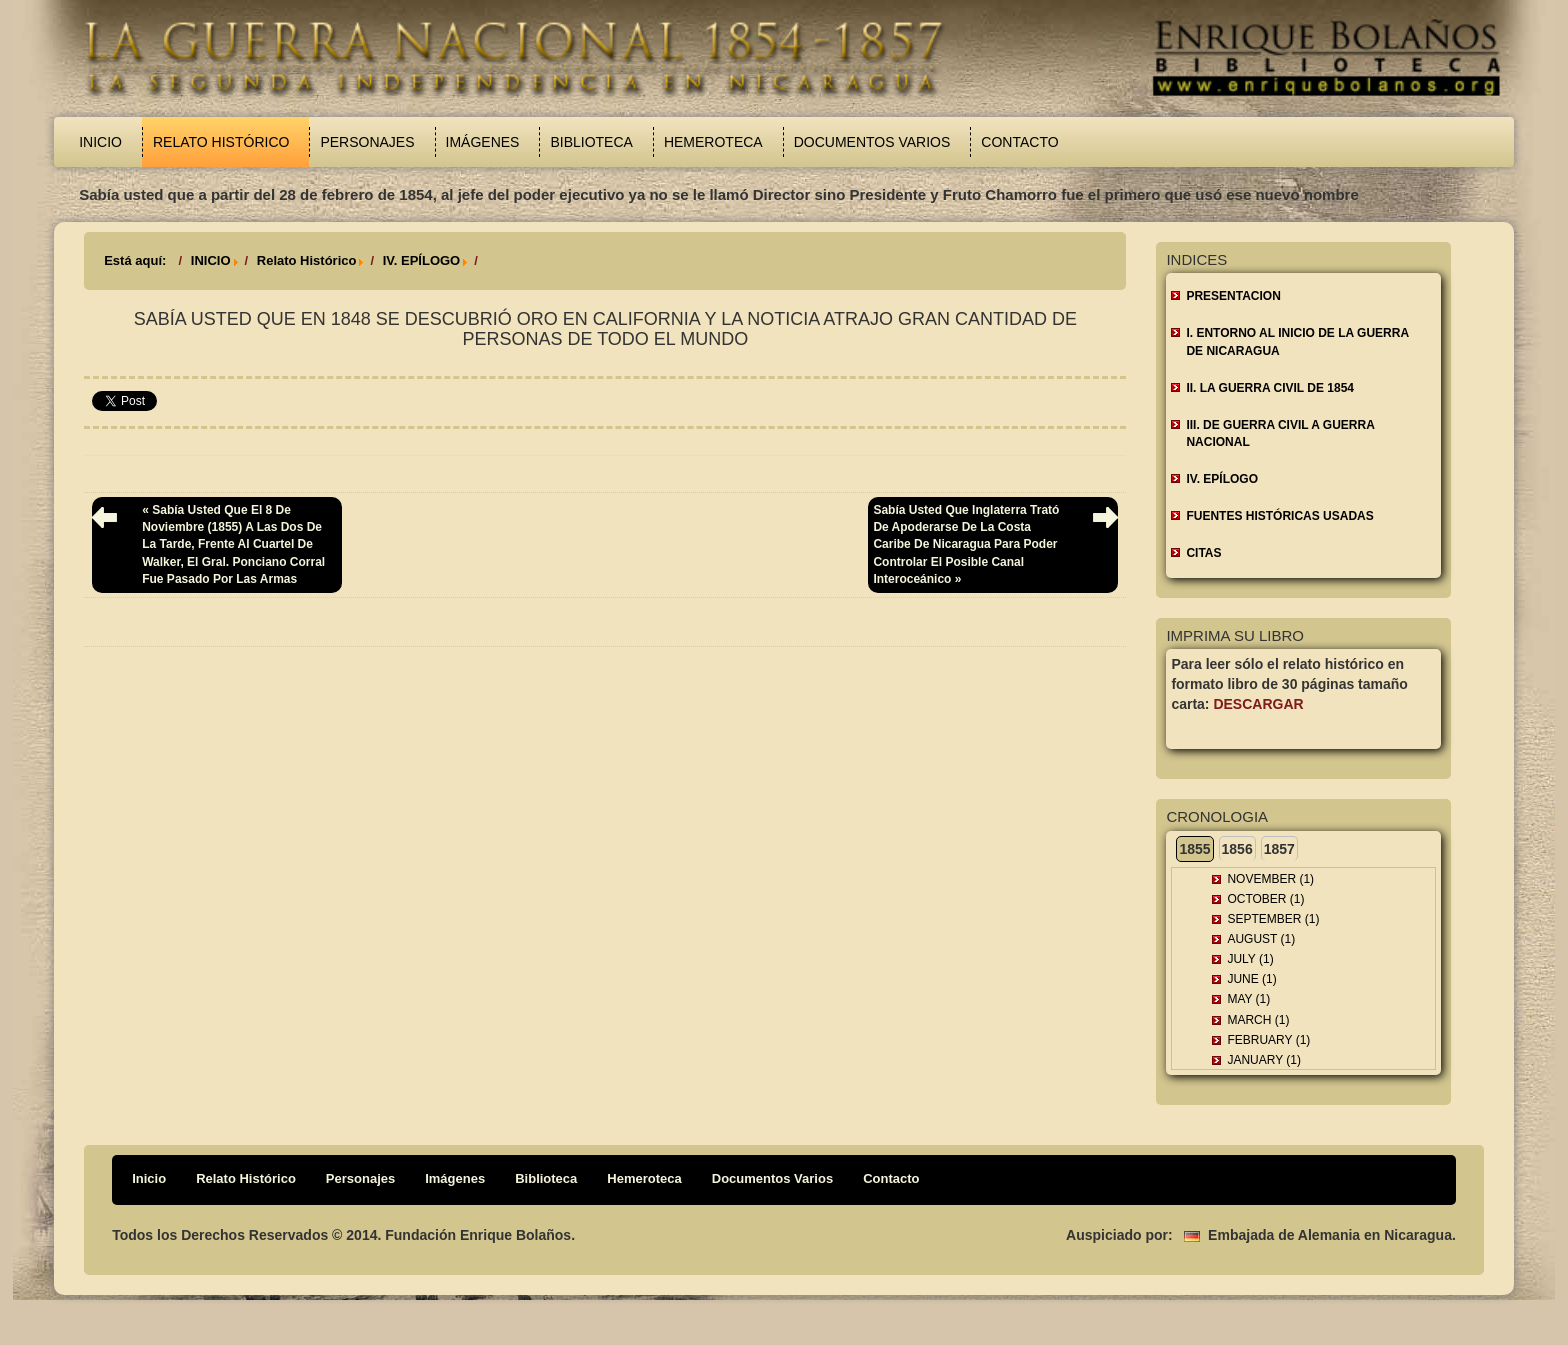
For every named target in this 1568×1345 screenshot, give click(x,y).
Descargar (1258, 704)
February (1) (1268, 1040)
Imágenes (483, 142)
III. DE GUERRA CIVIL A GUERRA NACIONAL (1280, 433)
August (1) (1261, 939)
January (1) (1264, 1060)
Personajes (367, 142)
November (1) (1270, 879)
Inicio (100, 142)
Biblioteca (591, 142)
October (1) (1265, 899)
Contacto (1019, 142)
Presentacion (1233, 296)
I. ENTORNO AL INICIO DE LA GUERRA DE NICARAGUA (1297, 341)
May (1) (1248, 999)
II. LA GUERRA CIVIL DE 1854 (1270, 388)
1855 (1194, 849)
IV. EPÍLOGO (422, 260)
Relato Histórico (221, 142)
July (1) (1250, 959)
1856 (1237, 849)
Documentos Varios (872, 142)
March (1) (1258, 1020)
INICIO (211, 260)
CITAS (1203, 553)
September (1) (1273, 919)
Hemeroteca (713, 142)
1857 (1279, 849)
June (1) (1251, 979)
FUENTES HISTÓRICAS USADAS (1279, 516)
